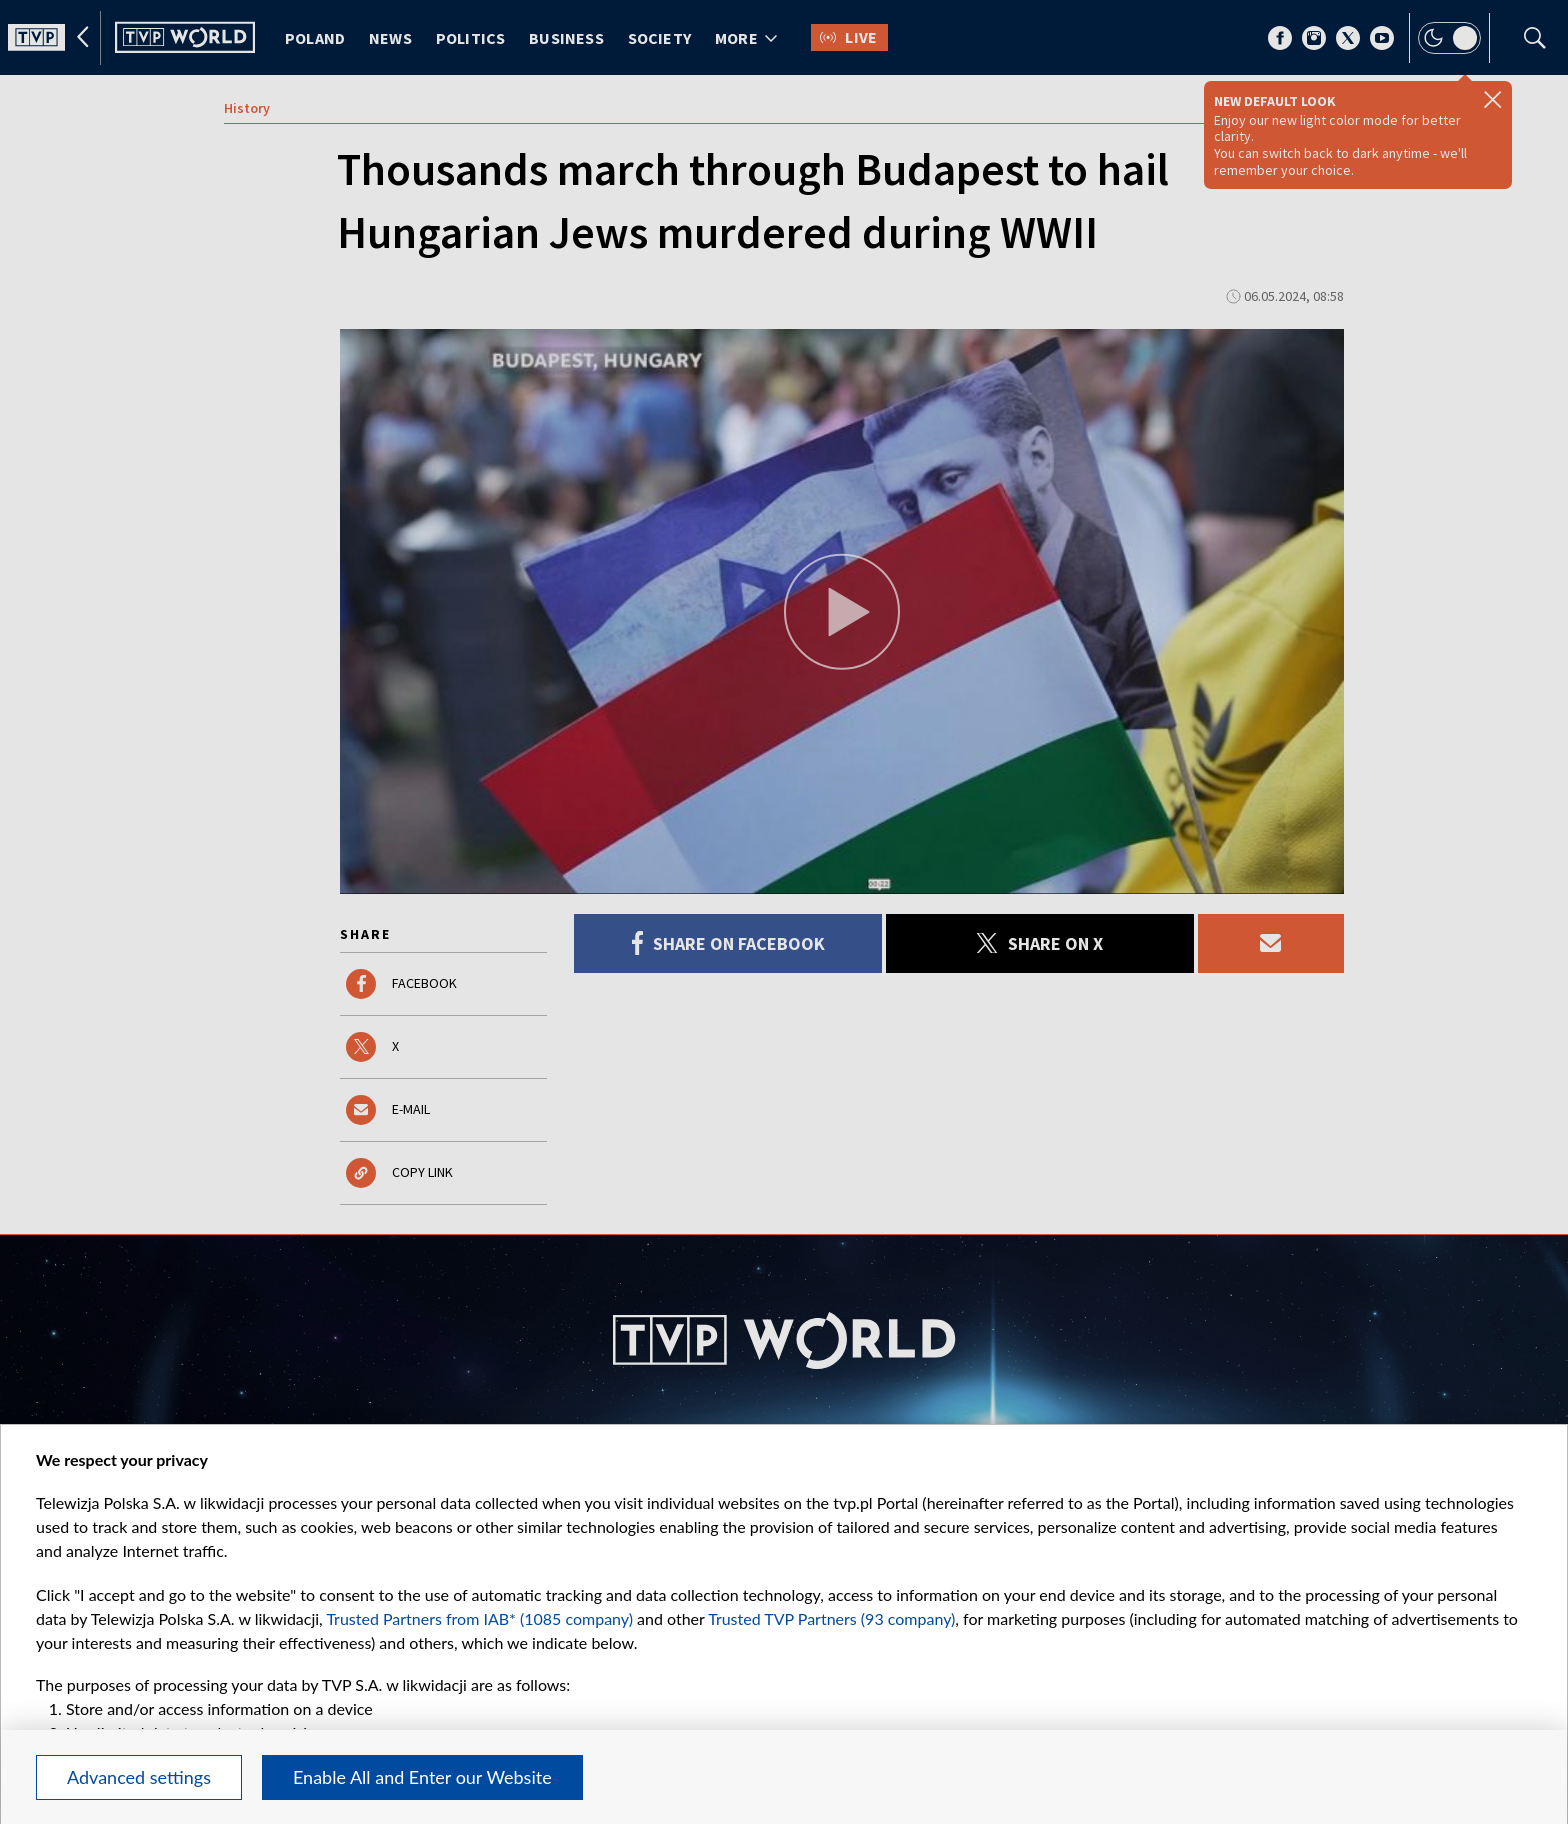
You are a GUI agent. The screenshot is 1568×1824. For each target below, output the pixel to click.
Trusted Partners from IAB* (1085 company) (479, 1618)
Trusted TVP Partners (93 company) (831, 1618)
